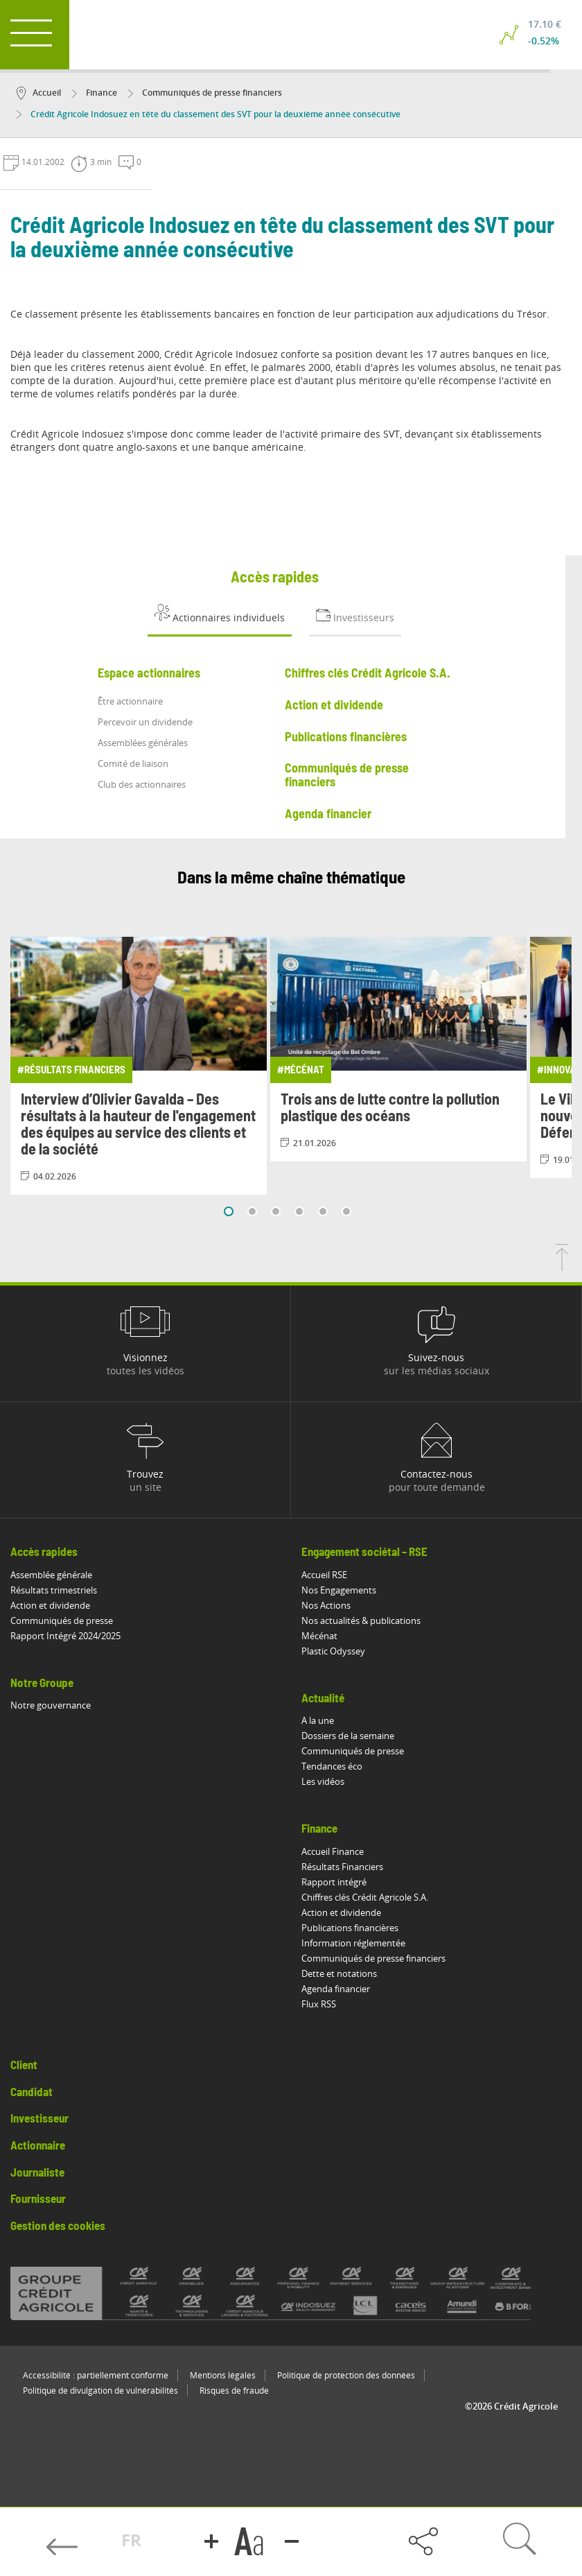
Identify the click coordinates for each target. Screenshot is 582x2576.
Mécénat (319, 1636)
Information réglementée (353, 1943)
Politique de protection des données (346, 2375)
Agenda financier (335, 1988)
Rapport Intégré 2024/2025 (65, 1636)
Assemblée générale (51, 1574)
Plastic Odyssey (333, 1651)
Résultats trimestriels (53, 1590)
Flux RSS (318, 2004)
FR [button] (131, 2539)
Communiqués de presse (61, 1620)
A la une (317, 1720)
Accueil (39, 92)
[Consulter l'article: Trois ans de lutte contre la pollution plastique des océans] (398, 1049)
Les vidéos (322, 1781)
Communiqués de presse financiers (205, 92)
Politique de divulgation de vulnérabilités (100, 2390)
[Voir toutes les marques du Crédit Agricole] (291, 2293)
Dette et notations (339, 1973)
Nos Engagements (338, 1590)
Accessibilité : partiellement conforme (95, 2375)
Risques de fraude (234, 2390)
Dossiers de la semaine (347, 1735)
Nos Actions (326, 1605)
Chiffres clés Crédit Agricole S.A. (364, 1897)
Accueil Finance (332, 1851)
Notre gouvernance (50, 1705)
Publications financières (349, 1927)
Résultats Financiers (342, 1866)
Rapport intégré (334, 1882)
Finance (94, 92)
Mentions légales (223, 2375)
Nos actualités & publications (361, 1620)
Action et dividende (50, 1605)
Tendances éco (331, 1766)
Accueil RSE (324, 1574)
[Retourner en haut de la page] (562, 1266)
